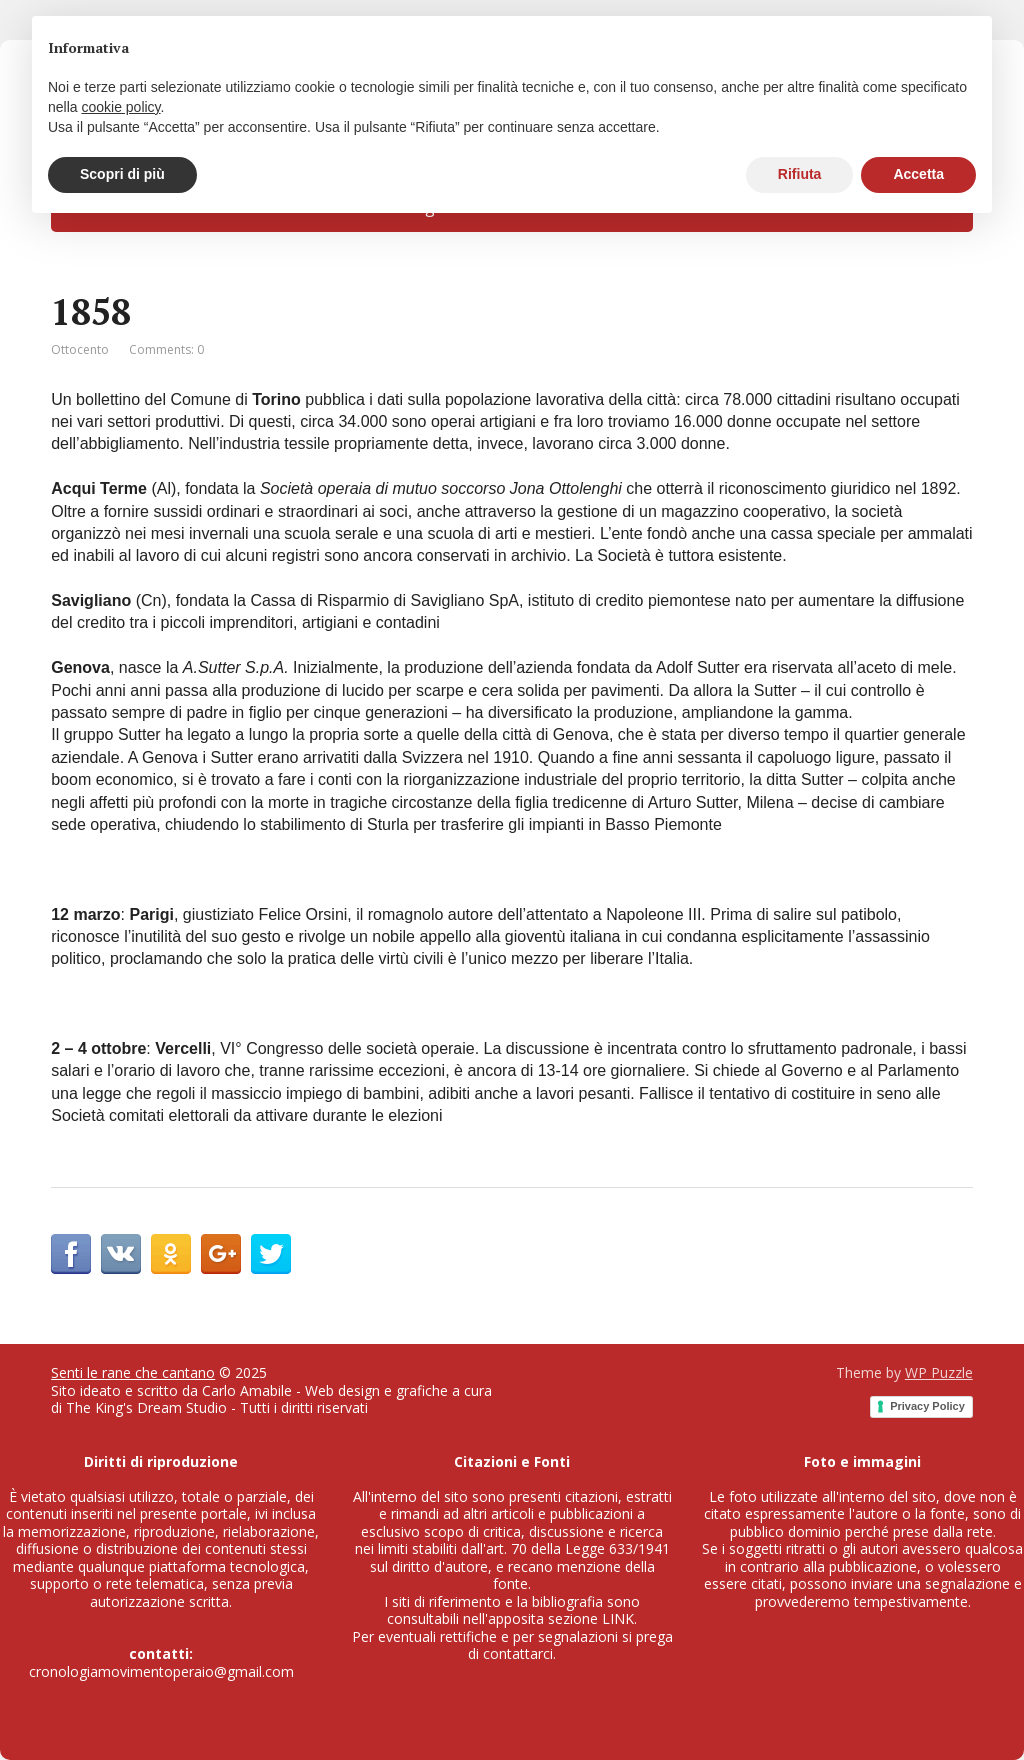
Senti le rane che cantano (133, 1372)
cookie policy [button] (120, 107)
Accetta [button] (918, 174)
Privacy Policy (927, 1406)
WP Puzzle (939, 1372)
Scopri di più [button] (122, 174)
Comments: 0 (166, 349)
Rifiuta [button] (800, 174)
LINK (618, 1618)
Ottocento (80, 349)
